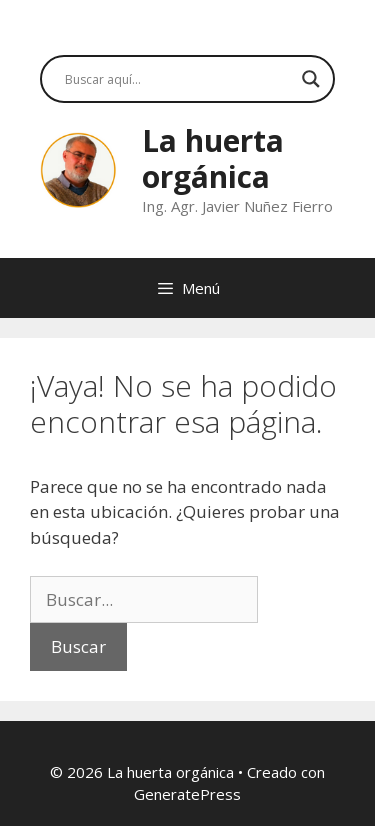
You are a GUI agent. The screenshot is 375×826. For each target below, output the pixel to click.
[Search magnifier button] (311, 79)
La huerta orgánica (213, 158)
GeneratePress (187, 794)
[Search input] (178, 79)
